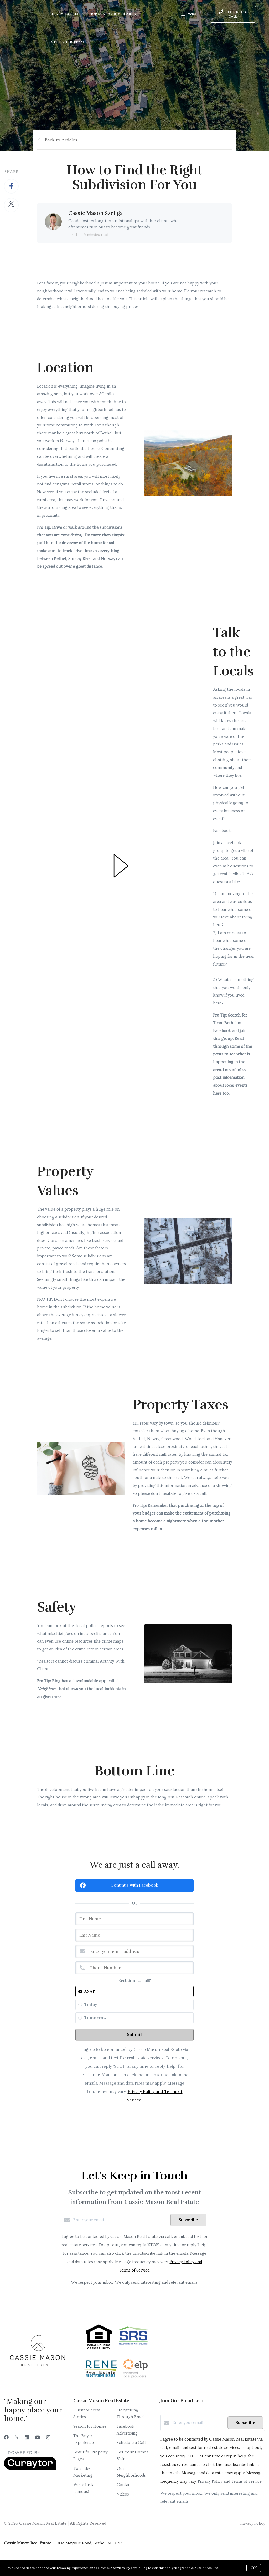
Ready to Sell (65, 14)
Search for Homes (89, 2426)
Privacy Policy (252, 2523)
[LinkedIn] (27, 2437)
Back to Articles (61, 140)
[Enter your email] (120, 2220)
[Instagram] (48, 2437)
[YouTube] (37, 2437)
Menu (188, 15)
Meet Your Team (67, 42)
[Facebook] (6, 2437)
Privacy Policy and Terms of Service (230, 2481)
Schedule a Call (131, 2442)
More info (227, 2568)
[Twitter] (17, 2437)
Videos (123, 2494)
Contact (124, 2484)
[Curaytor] (30, 2468)
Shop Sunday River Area (111, 14)
